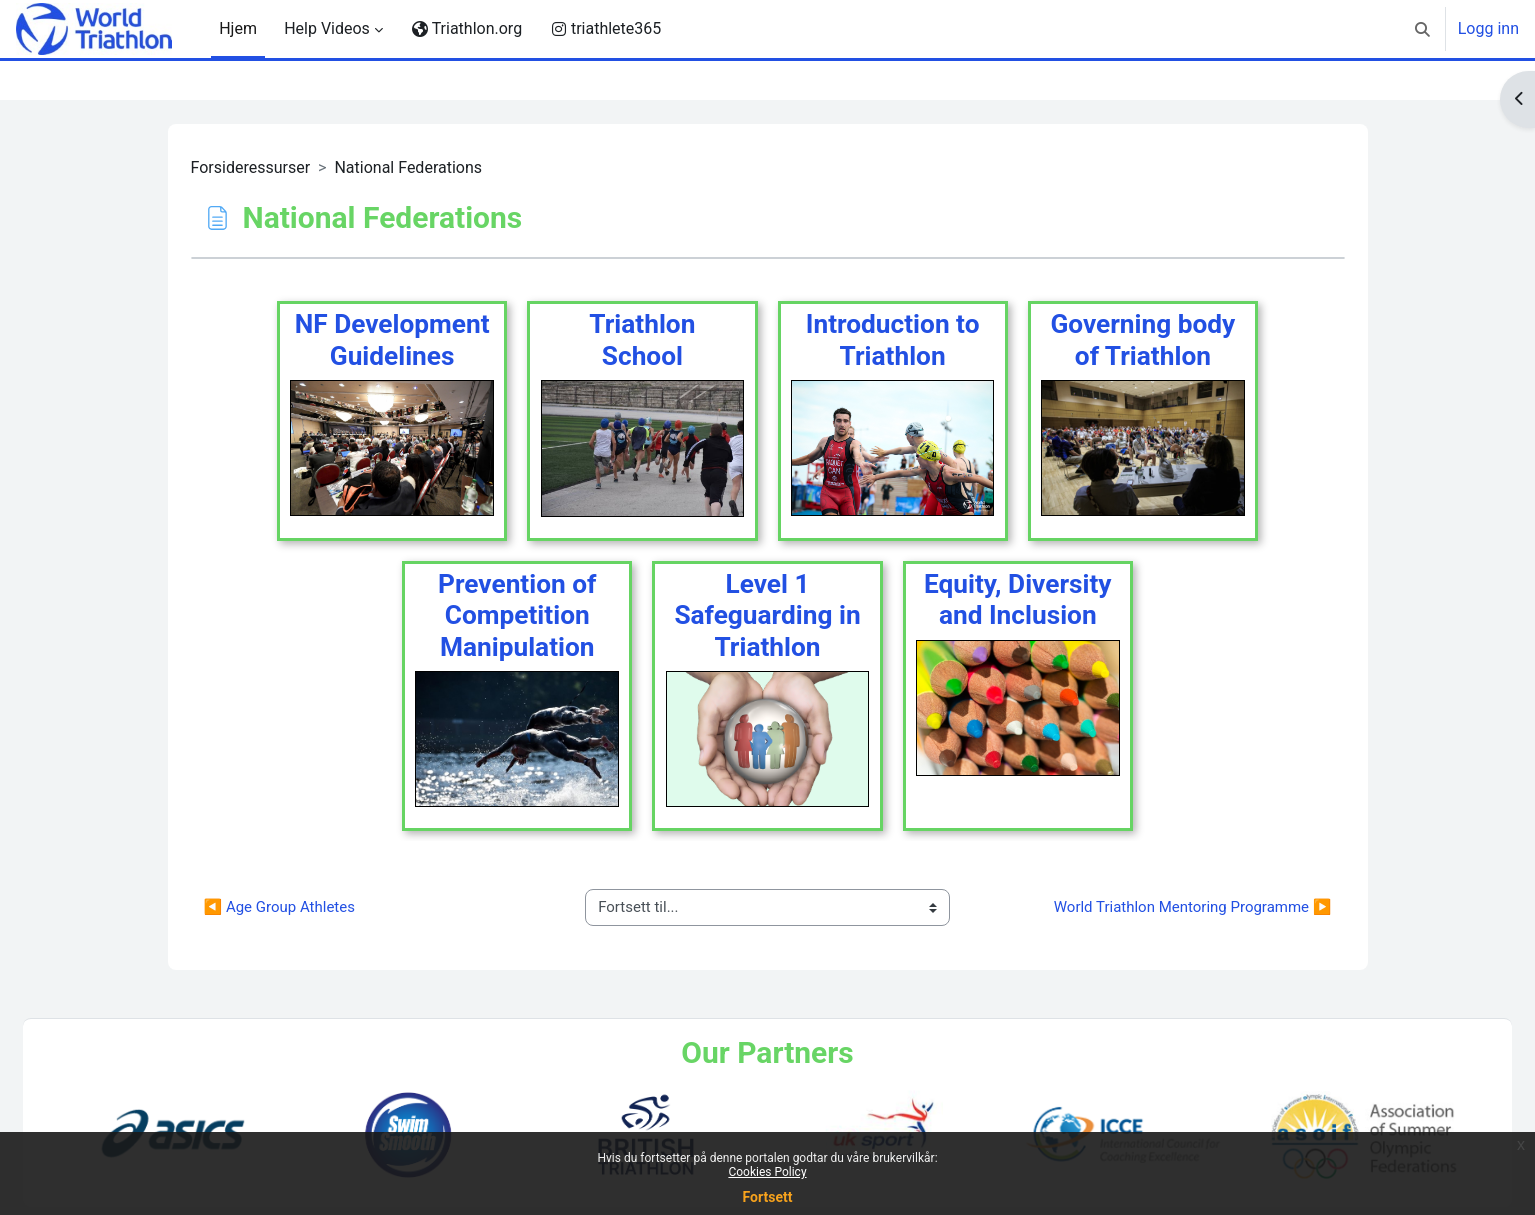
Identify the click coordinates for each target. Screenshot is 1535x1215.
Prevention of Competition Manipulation (517, 615)
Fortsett (768, 1197)
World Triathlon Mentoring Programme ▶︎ (1193, 907)
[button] (1422, 29)
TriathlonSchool (642, 340)
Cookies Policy (767, 1172)
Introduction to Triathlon (893, 340)
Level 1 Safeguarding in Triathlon (767, 615)
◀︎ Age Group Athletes (279, 907)
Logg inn (1488, 28)
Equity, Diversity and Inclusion (1018, 600)
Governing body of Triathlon (1142, 340)
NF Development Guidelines (392, 340)
